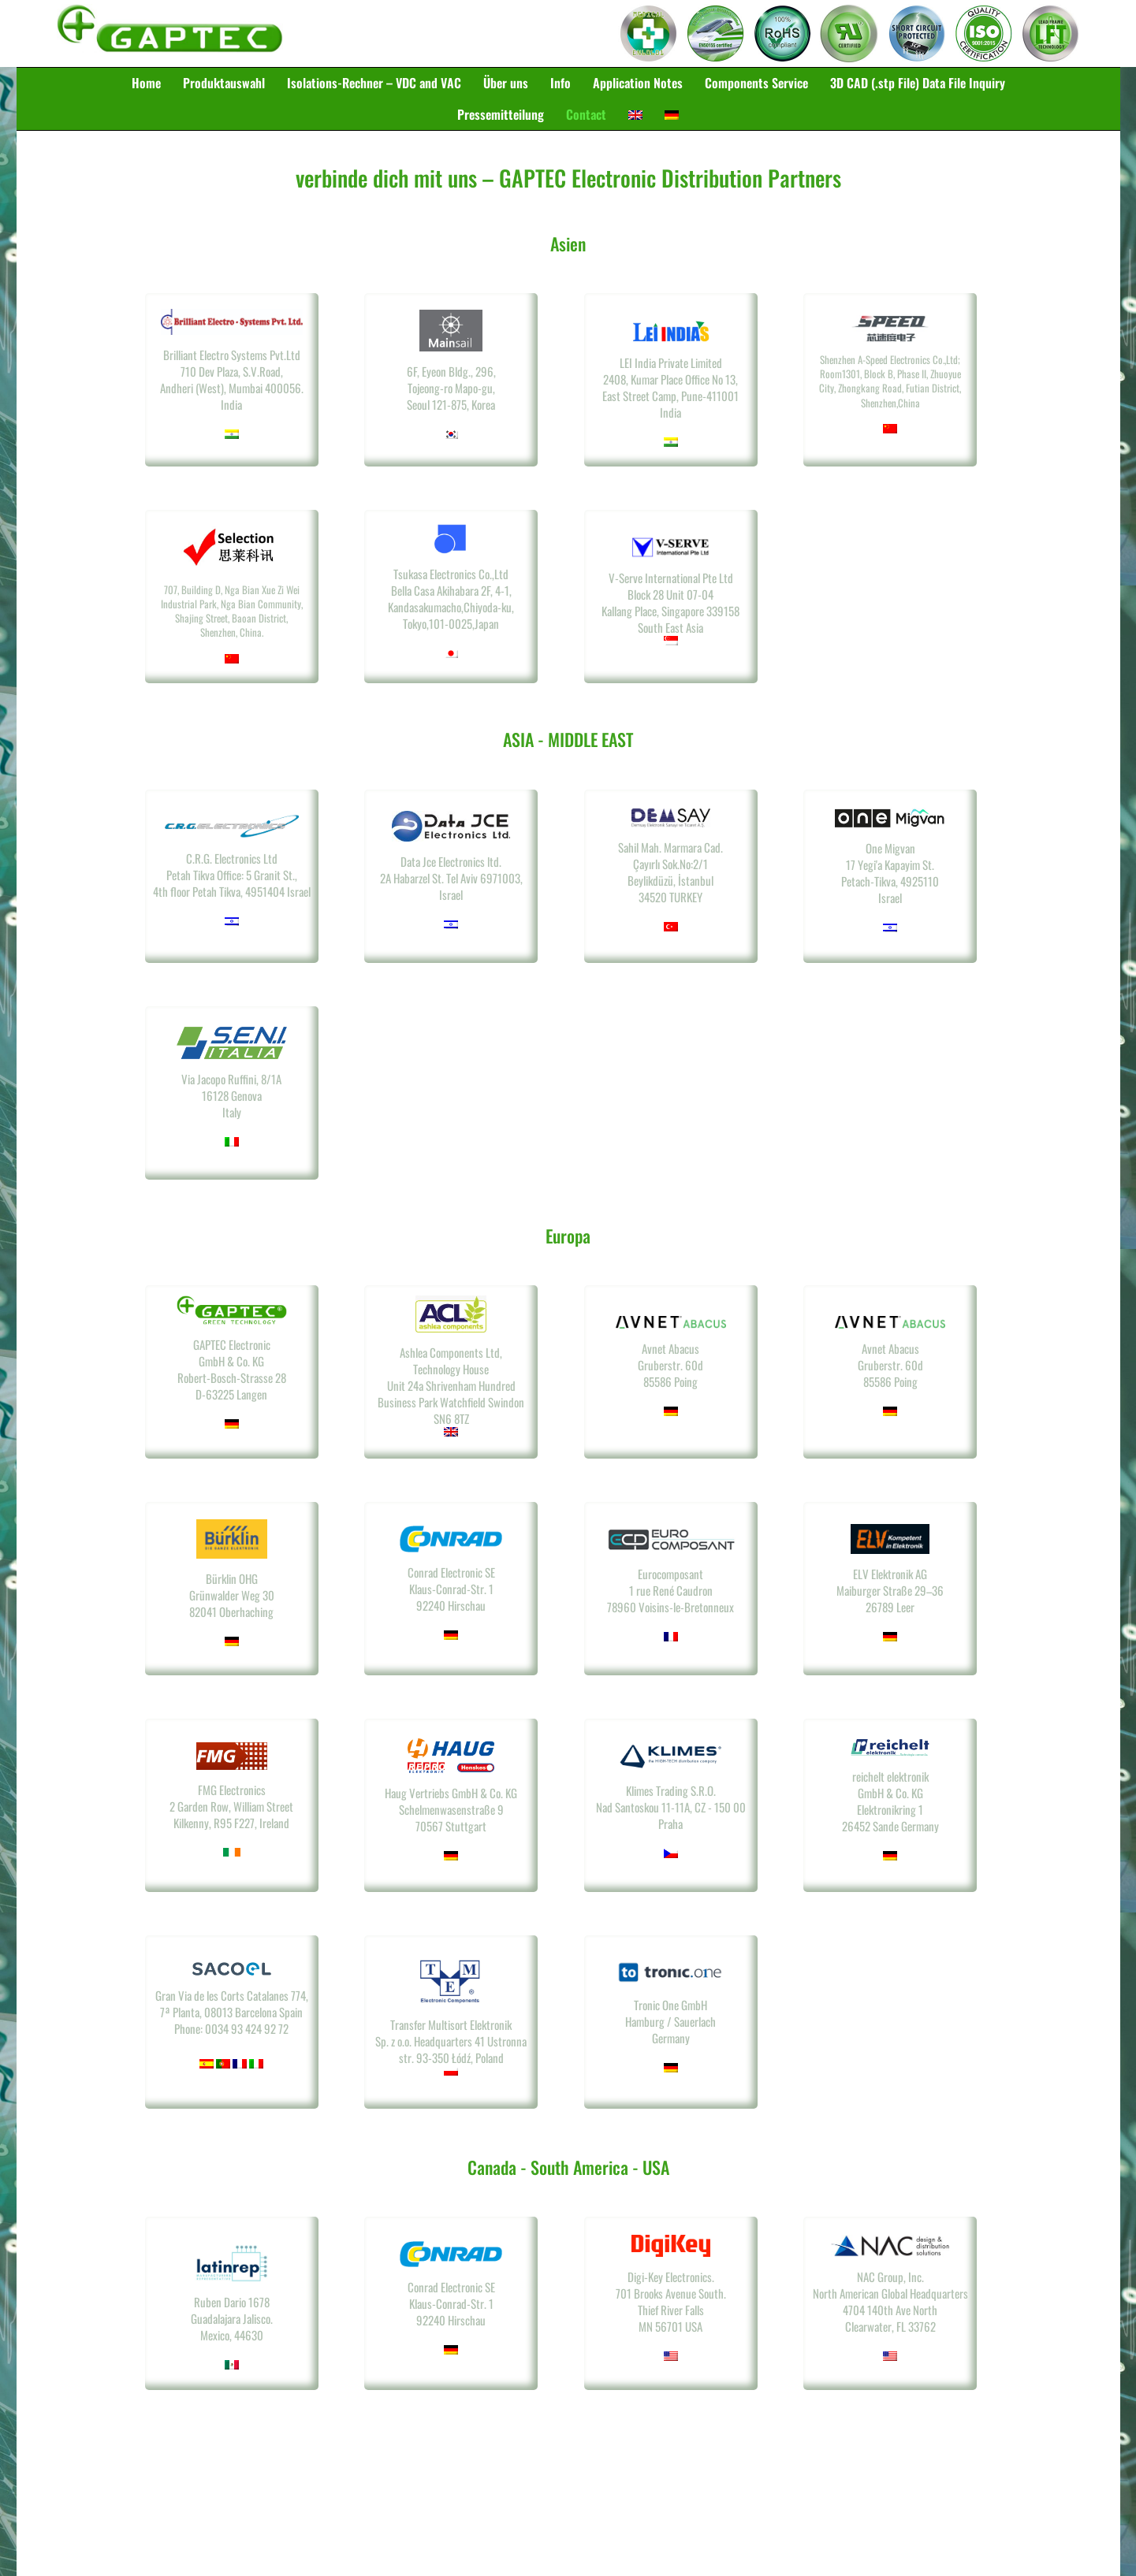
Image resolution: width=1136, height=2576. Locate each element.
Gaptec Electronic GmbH (170, 34)
